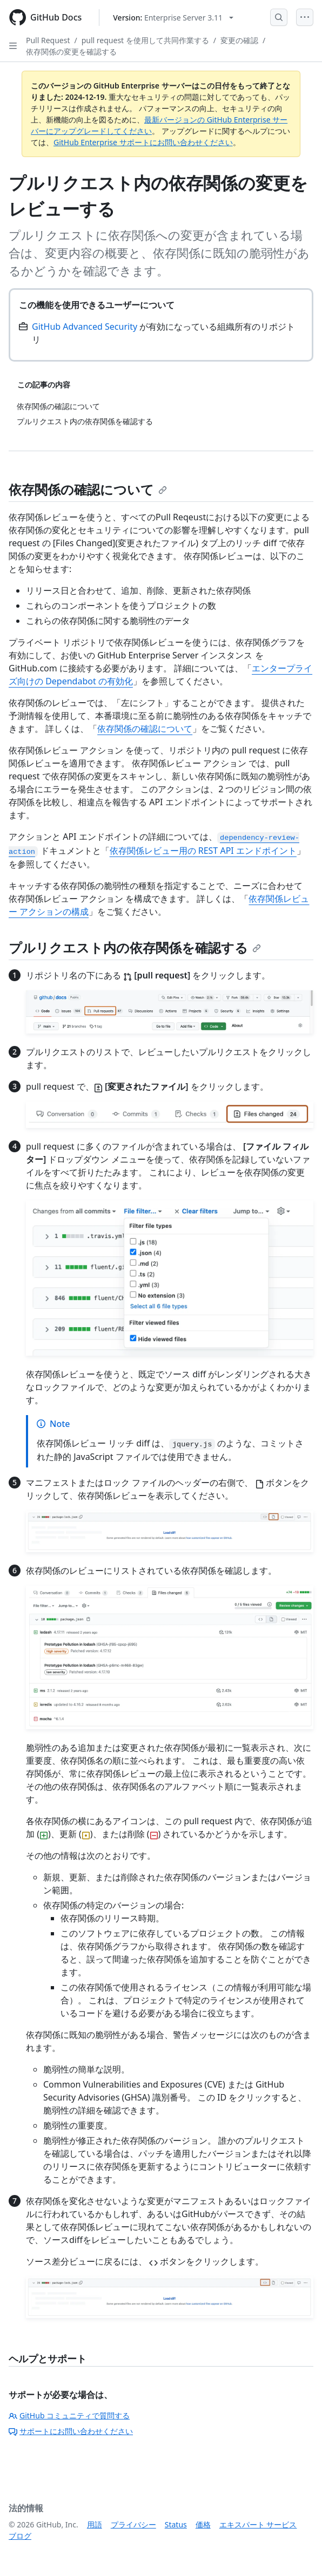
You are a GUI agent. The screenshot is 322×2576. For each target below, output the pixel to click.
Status (176, 2524)
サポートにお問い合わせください (71, 2431)
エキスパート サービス (258, 2524)
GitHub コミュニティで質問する (69, 2415)
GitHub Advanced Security (84, 326)
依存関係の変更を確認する (71, 51)
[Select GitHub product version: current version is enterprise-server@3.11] (173, 17)
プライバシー (133, 2524)
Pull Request (48, 40)
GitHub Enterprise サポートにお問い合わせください (143, 142)
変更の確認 (239, 40)
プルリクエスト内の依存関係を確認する (135, 947)
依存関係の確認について (88, 489)
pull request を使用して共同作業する (145, 40)
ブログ (20, 2536)
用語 (94, 2524)
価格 (203, 2524)
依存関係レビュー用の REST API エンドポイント (203, 851)
